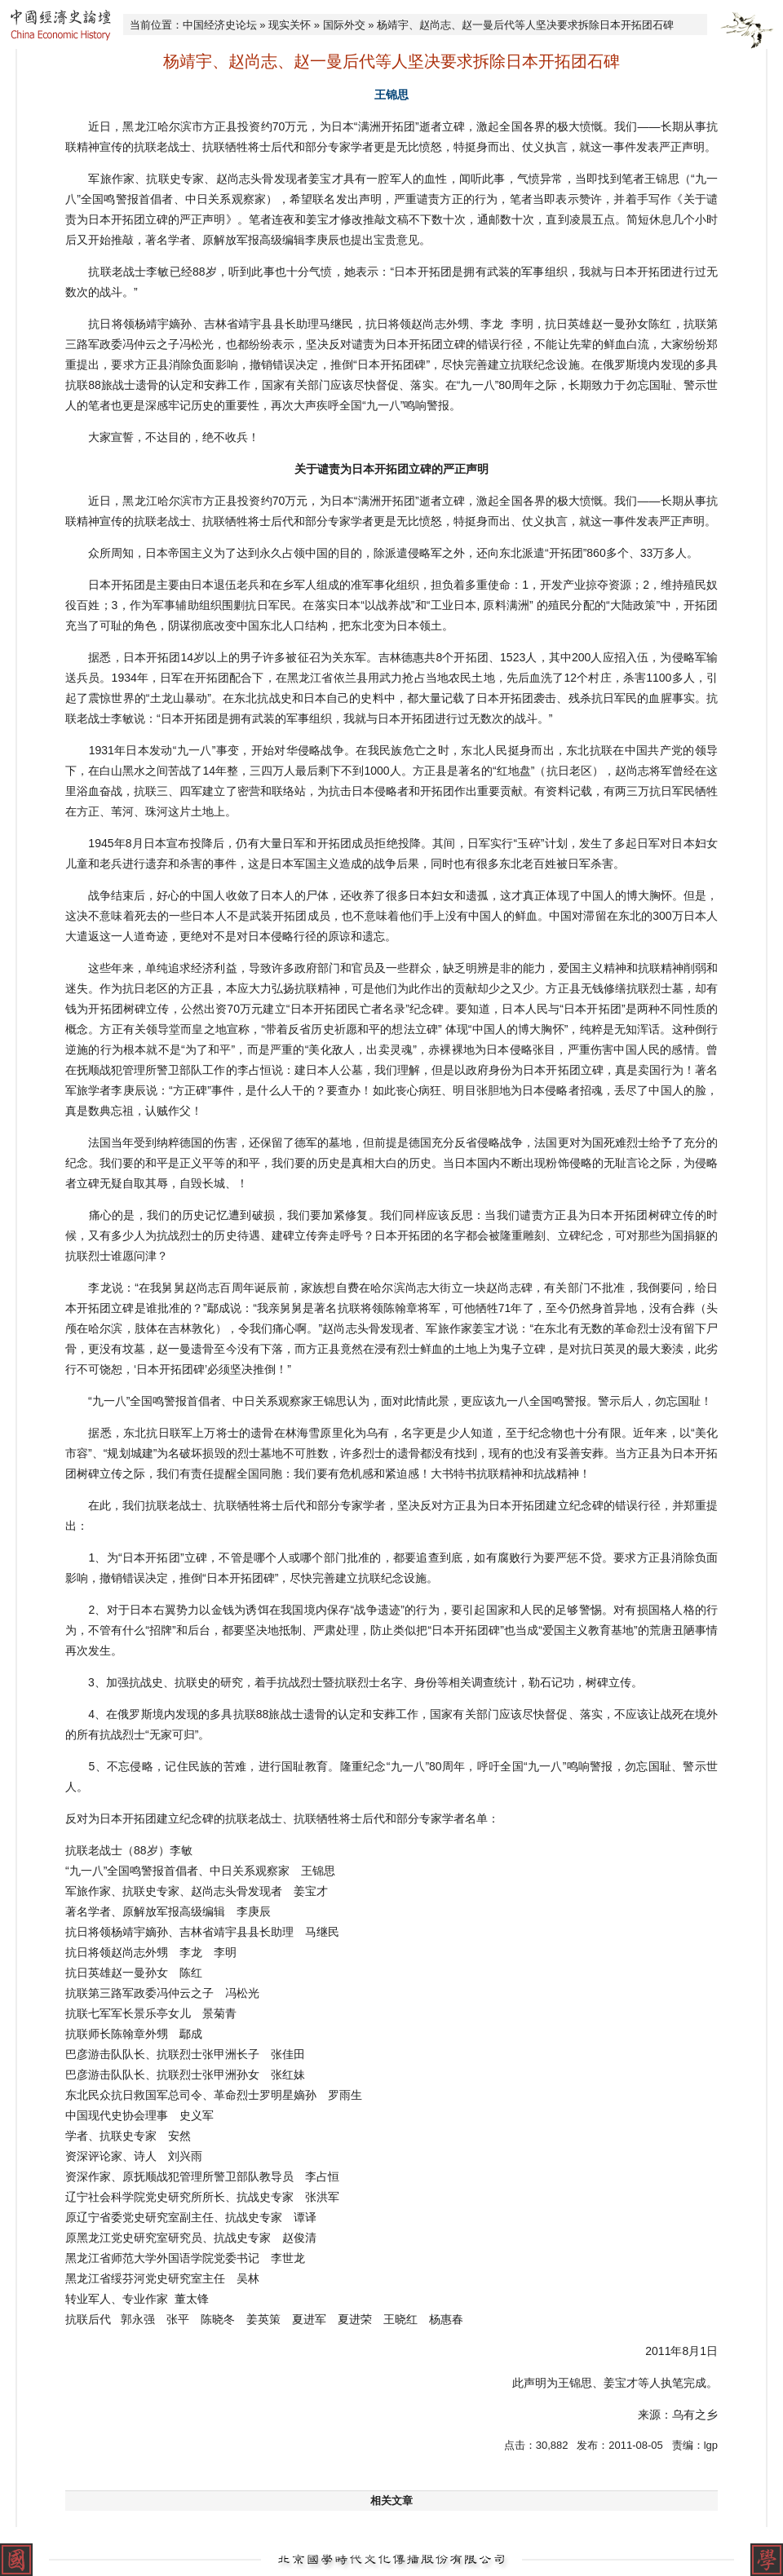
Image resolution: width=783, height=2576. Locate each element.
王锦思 (391, 94)
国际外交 (344, 25)
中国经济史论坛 (220, 25)
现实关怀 (289, 25)
